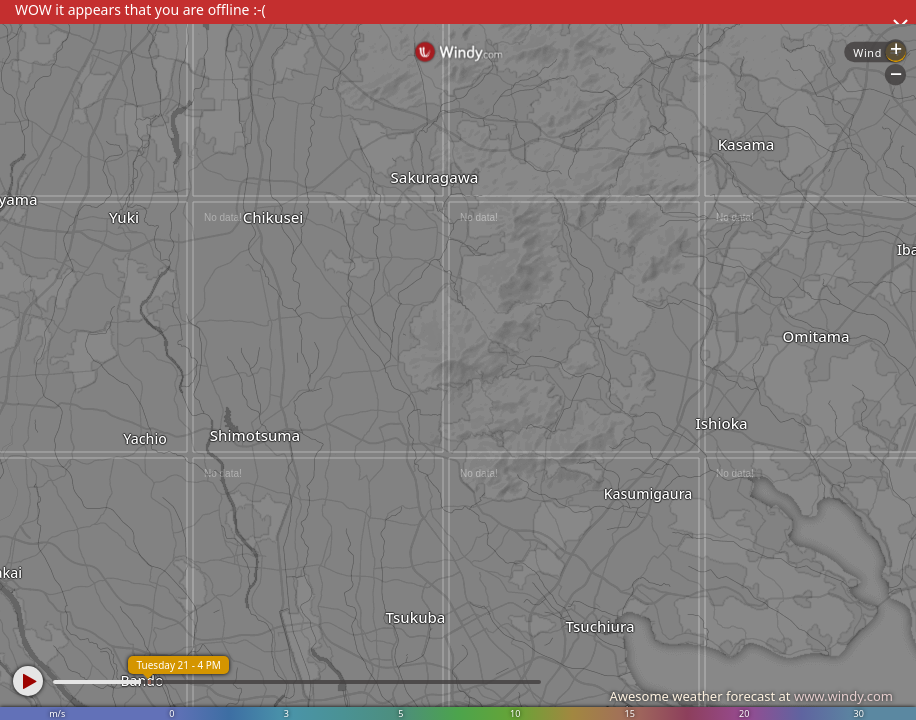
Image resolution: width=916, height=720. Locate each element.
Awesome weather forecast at (751, 696)
